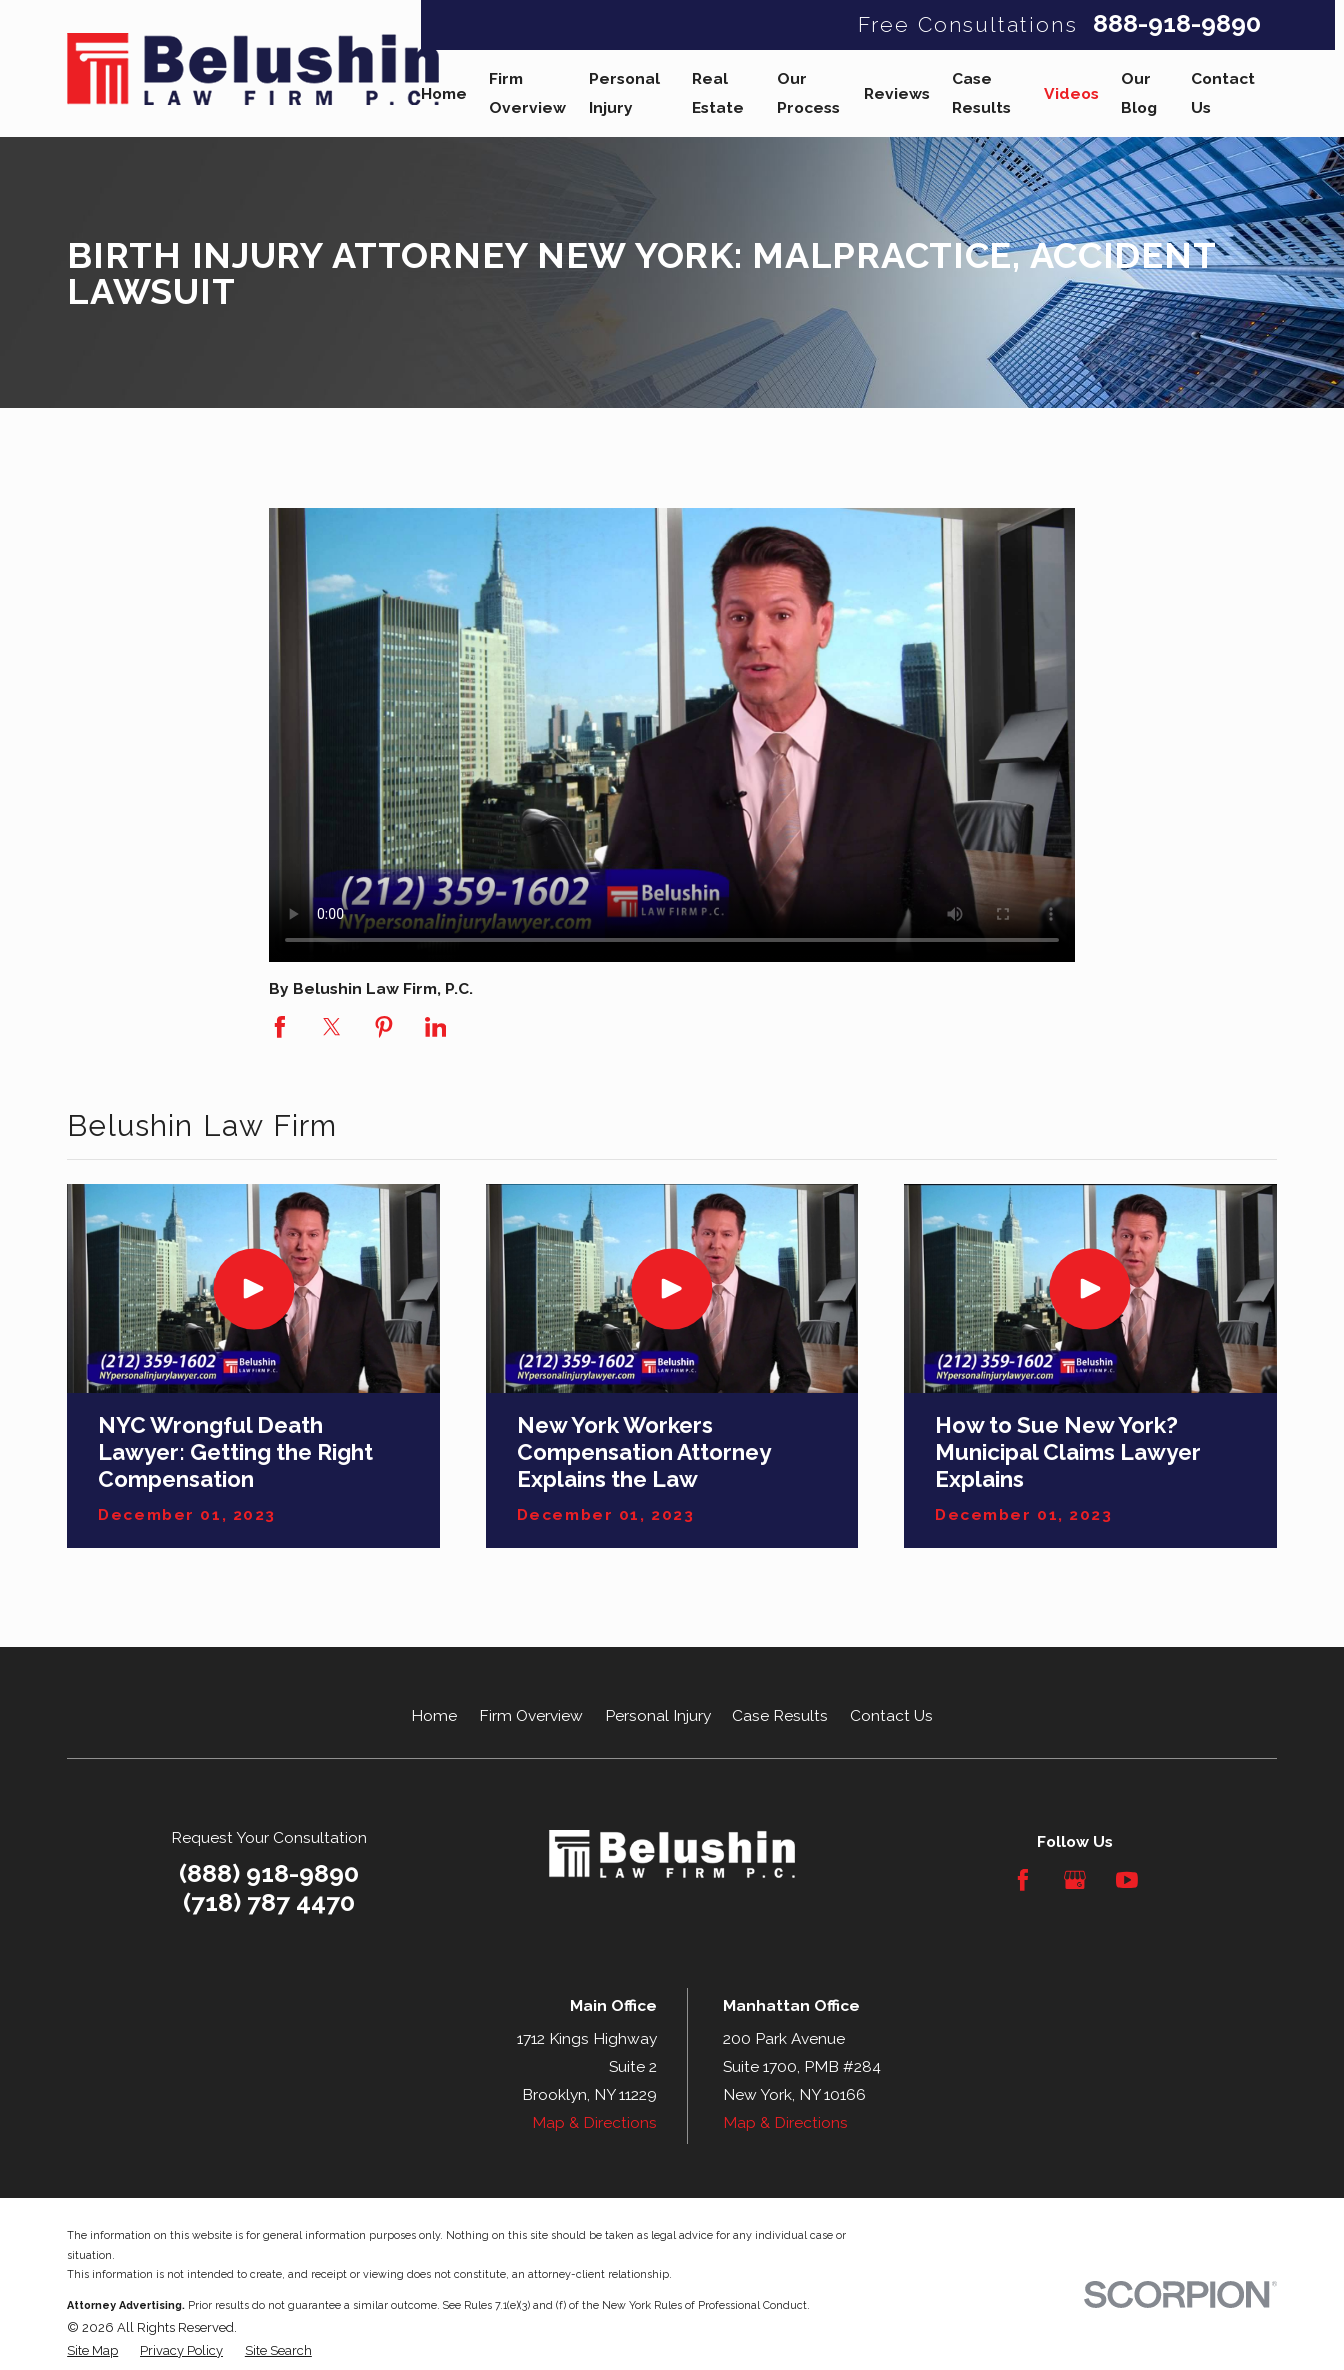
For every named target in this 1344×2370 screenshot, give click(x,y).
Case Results (780, 1715)
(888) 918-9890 (269, 1873)
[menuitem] (92, 2350)
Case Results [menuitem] (981, 92)
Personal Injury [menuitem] (624, 92)
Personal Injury (658, 1715)
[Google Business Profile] (1075, 1880)
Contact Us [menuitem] (1223, 92)
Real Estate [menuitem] (718, 92)
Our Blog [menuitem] (1139, 92)
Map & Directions (594, 2122)
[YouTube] (1127, 1880)
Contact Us (891, 1715)
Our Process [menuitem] (808, 92)
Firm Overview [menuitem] (527, 92)
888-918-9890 (1177, 24)
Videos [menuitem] (1071, 93)
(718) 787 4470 (269, 1903)
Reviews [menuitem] (897, 93)
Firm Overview (531, 1715)
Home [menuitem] (444, 93)
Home (434, 1715)
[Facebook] (1023, 1880)
